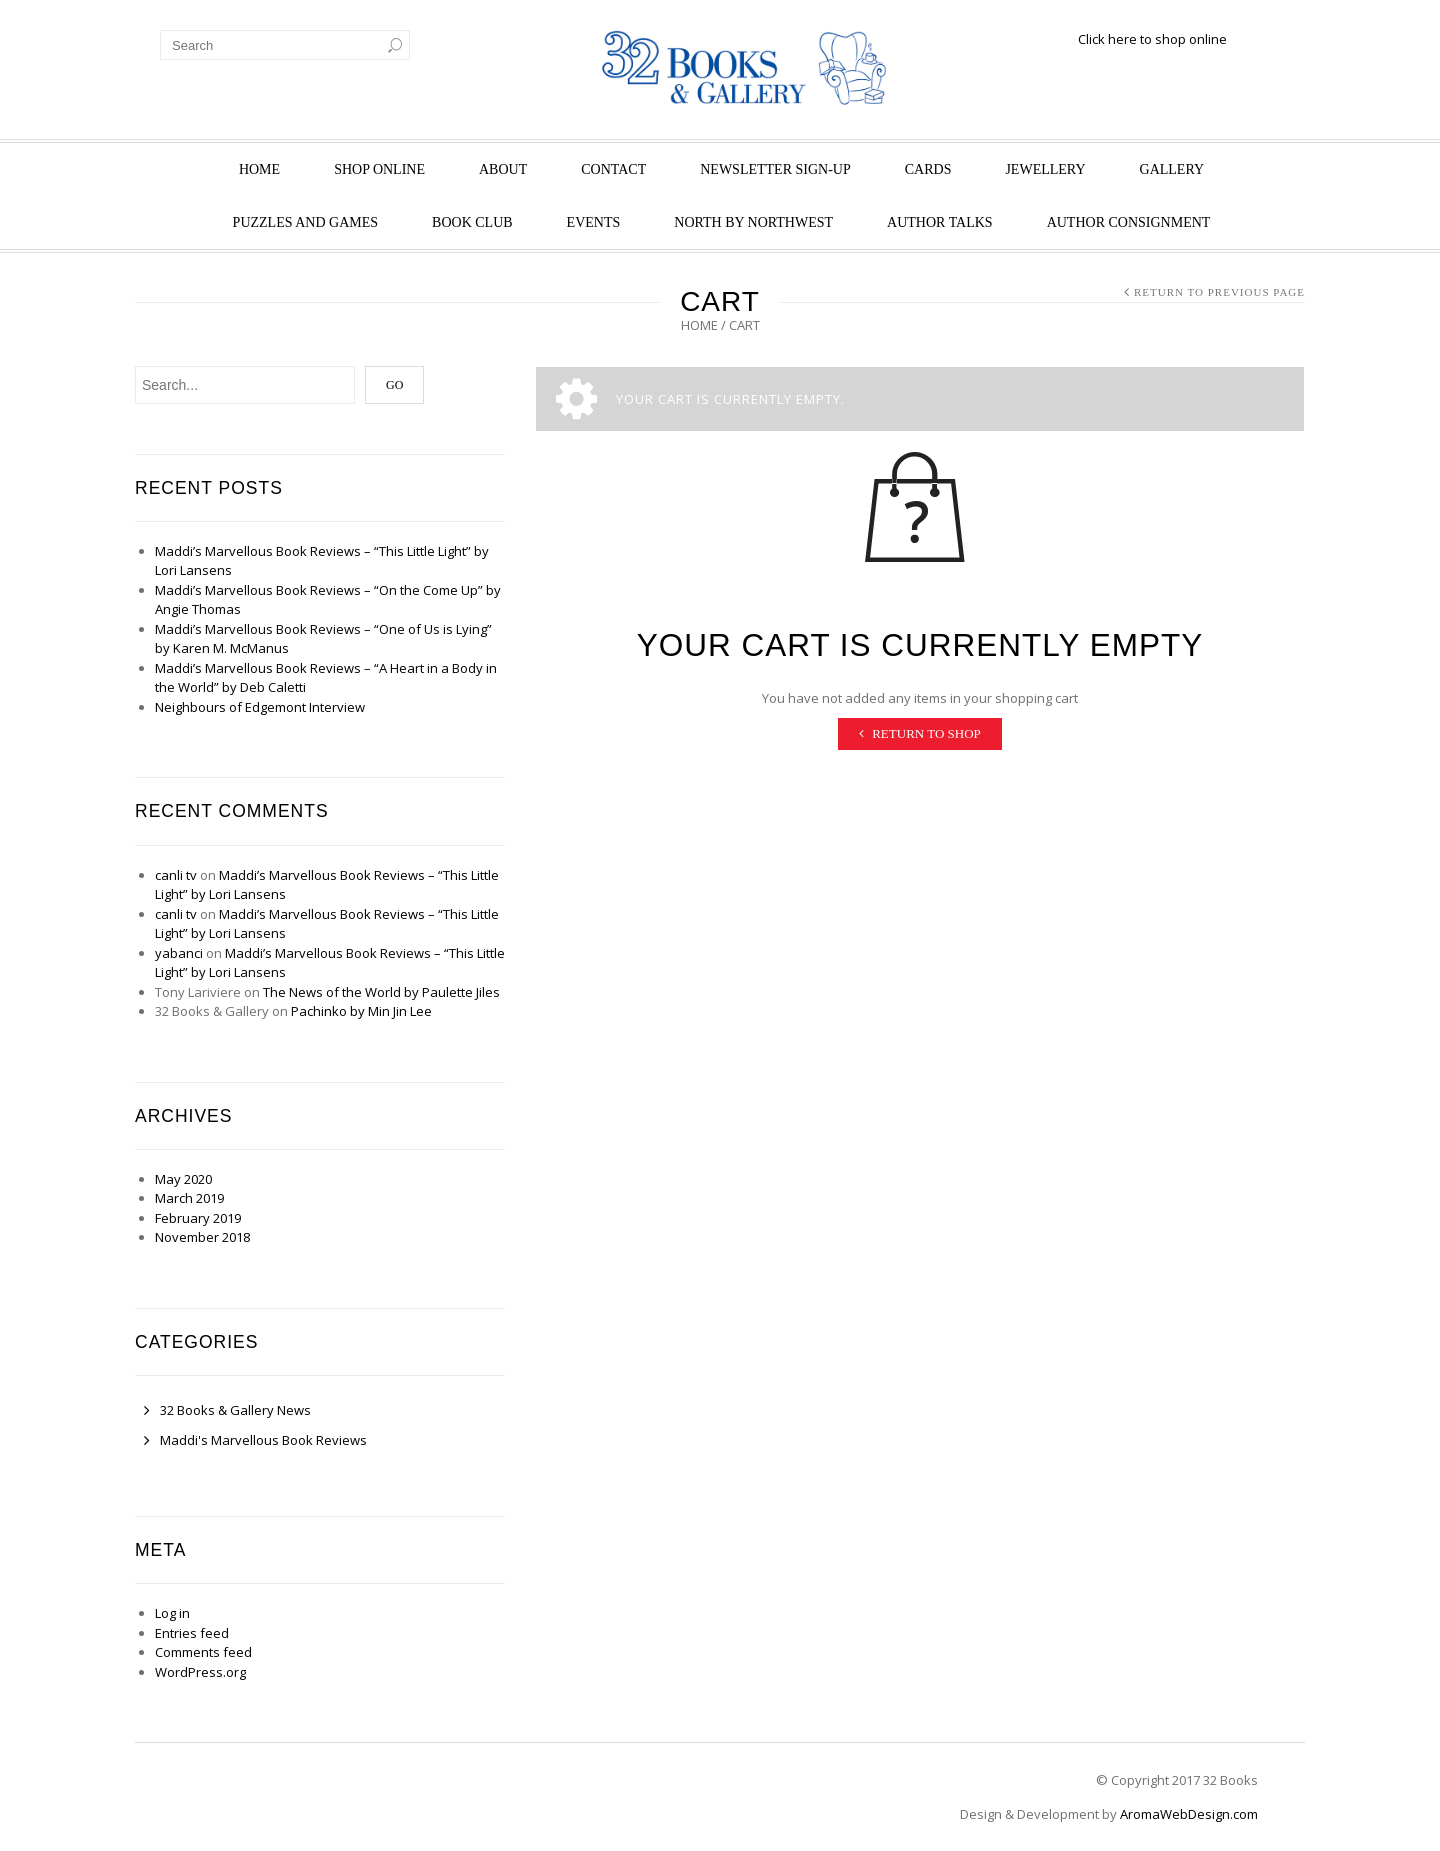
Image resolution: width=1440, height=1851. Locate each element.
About (503, 169)
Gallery (1172, 169)
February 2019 (198, 1218)
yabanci (179, 953)
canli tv (176, 875)
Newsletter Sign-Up (775, 169)
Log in (172, 1613)
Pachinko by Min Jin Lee (361, 1011)
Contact (613, 169)
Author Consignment (1129, 222)
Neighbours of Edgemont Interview (260, 707)
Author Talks (940, 222)
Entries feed (192, 1633)
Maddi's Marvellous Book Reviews (263, 1440)
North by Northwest (753, 222)
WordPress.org (200, 1672)
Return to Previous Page (1219, 292)
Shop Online (379, 169)
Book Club (472, 222)
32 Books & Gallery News (235, 1410)
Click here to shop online (1152, 39)
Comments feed (203, 1652)
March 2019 (189, 1198)
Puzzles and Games (305, 222)
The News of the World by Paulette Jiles (381, 992)
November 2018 (202, 1237)
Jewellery (1045, 169)
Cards (928, 169)
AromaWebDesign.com (1189, 1814)
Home (259, 169)
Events (594, 222)
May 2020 (183, 1179)
